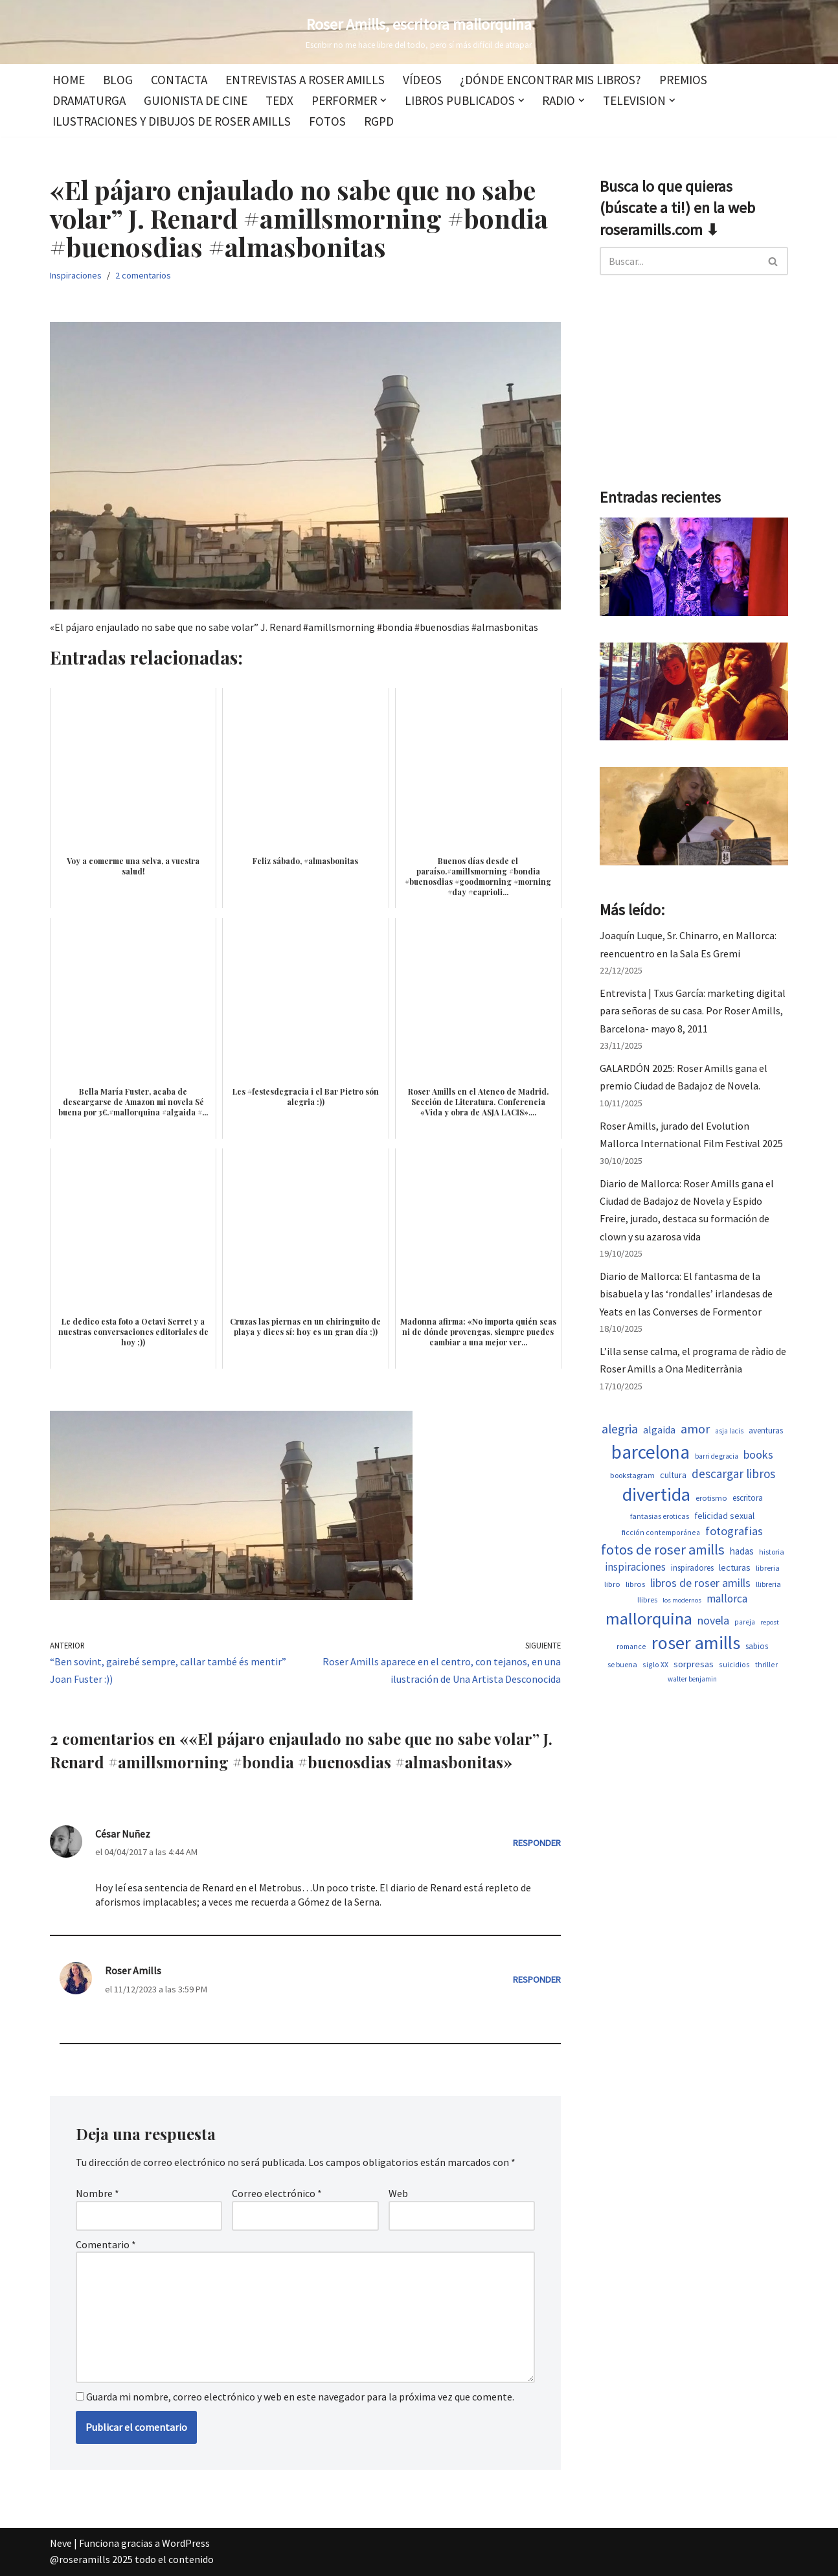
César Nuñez (122, 1833)
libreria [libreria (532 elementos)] (768, 1568)
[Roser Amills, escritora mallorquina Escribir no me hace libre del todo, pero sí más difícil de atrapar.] (419, 32)
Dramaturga (89, 100)
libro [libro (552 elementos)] (612, 1584)
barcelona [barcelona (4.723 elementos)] (650, 1452)
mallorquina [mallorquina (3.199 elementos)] (649, 1618)
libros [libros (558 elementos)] (635, 1584)
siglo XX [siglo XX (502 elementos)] (655, 1664)
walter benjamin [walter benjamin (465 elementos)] (692, 1678)
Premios (683, 79)
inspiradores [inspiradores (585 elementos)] (692, 1567)
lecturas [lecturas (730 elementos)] (735, 1567)
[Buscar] (679, 261)
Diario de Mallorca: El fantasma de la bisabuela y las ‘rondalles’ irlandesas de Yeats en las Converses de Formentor (686, 1293)
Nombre (97, 2193)
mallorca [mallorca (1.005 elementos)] (727, 1598)
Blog (118, 79)
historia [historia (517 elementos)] (771, 1551)
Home (68, 79)
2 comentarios (143, 275)
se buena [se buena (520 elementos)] (622, 1664)
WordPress (186, 2542)
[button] (383, 100)
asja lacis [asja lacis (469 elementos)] (729, 1430)
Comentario (106, 2244)
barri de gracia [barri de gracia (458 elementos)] (716, 1456)
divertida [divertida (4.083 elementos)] (656, 1494)
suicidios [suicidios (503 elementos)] (734, 1664)
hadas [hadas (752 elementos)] (742, 1551)
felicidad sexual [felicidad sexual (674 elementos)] (724, 1516)
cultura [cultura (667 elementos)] (673, 1475)
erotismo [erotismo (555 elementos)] (711, 1498)
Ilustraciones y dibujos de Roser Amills (171, 121)
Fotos (327, 121)
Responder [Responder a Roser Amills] (537, 1979)
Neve (61, 2542)
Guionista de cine (195, 100)
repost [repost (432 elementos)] (769, 1622)
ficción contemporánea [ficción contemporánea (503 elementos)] (661, 1532)
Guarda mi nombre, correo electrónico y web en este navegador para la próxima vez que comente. (300, 2396)
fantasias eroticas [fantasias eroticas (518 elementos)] (659, 1516)
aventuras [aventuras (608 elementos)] (766, 1430)
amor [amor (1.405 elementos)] (695, 1428)
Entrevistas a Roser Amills (305, 79)
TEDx (279, 100)
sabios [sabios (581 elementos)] (756, 1646)
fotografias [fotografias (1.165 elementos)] (734, 1530)
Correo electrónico (277, 2193)
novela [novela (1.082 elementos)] (713, 1620)
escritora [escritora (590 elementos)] (747, 1497)
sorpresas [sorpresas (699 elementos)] (694, 1664)
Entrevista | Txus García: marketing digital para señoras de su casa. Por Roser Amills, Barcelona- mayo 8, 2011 (693, 1010)
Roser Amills (133, 1970)
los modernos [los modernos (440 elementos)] (681, 1600)
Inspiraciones (76, 275)
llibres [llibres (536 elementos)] (647, 1599)
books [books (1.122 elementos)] (758, 1454)
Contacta (179, 79)
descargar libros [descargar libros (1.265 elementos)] (733, 1473)
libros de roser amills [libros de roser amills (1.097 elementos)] (700, 1582)
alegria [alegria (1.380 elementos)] (620, 1429)
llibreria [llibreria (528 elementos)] (768, 1584)
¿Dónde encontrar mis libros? (550, 79)
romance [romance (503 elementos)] (631, 1646)
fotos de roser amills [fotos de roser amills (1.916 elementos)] (663, 1549)
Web (398, 2193)
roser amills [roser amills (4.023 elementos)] (695, 1642)
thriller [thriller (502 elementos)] (766, 1664)
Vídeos (422, 79)
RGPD (379, 121)
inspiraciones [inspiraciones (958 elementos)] (635, 1567)
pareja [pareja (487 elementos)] (744, 1621)
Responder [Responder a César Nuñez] (537, 1843)
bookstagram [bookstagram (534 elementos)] (632, 1475)
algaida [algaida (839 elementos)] (659, 1430)
